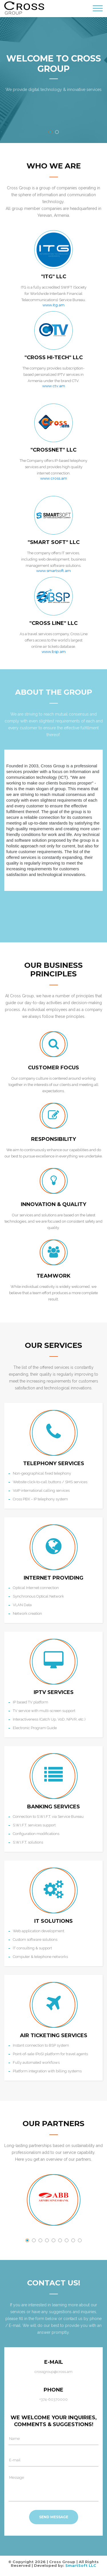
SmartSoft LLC (80, 2565)
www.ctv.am (53, 386)
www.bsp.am (54, 651)
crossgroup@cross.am (53, 2372)
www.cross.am (53, 478)
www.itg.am (53, 305)
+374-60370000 (53, 2400)
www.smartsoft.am (53, 570)
